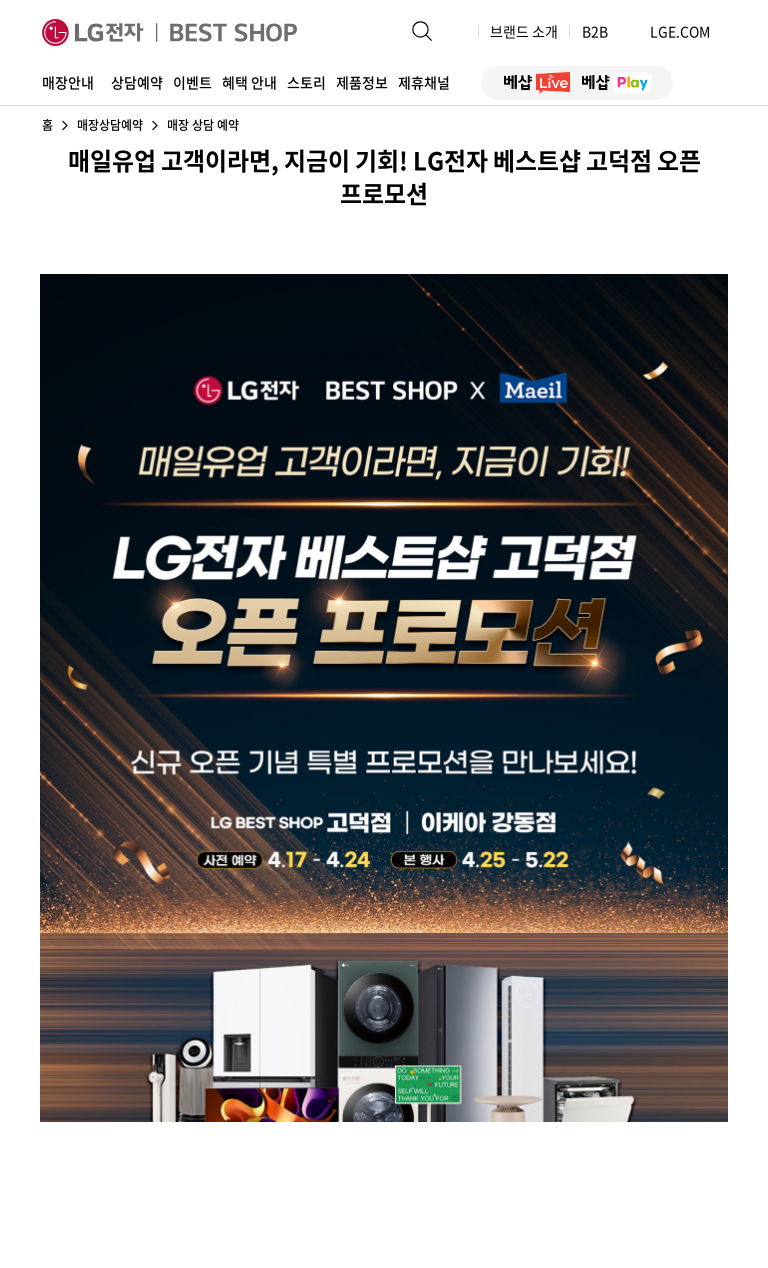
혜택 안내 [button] (249, 82)
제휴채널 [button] (424, 82)
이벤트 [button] (192, 82)
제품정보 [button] (362, 82)
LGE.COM (680, 31)
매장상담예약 (110, 125)
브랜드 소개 (524, 31)
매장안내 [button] (68, 82)
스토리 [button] (306, 82)
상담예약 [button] (137, 82)
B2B (604, 31)
